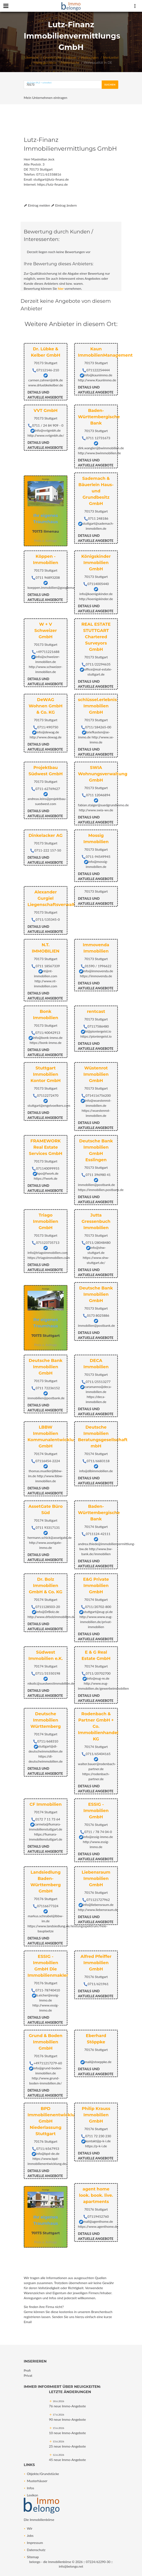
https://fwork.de (46, 1178)
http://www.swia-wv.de (96, 810)
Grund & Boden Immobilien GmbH (45, 2042)
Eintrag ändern (64, 205)
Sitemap (33, 2557)
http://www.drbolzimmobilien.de (51, 1617)
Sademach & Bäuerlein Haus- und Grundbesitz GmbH (95, 491)
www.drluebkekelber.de (45, 385)
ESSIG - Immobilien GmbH (96, 1810)
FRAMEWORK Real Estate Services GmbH (45, 1147)
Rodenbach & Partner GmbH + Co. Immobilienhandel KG (98, 1726)
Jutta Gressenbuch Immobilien (96, 1221)
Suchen (110, 84)
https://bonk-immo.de (46, 1043)
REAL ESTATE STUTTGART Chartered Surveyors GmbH (95, 637)
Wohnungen (90, 57)
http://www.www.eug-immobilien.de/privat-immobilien (95, 1622)
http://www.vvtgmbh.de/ (46, 435)
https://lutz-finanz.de (52, 184)
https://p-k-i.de (96, 2146)
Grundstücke (52, 57)
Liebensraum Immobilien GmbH (96, 1878)
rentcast (96, 1011)
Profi (27, 2370)
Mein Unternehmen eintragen (45, 98)
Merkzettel (110, 57)
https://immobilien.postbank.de (101, 1190)
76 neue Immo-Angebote (67, 2406)
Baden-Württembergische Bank (99, 417)
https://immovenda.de (96, 976)
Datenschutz (36, 2550)
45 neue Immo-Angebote (67, 2460)
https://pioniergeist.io (96, 1036)
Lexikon (32, 2495)
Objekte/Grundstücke (43, 2474)
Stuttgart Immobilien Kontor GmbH (45, 1074)
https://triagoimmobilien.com (49, 1258)
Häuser (71, 57)
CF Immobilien (46, 1804)
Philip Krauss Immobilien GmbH (96, 2115)
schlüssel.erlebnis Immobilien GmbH (97, 706)
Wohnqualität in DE (98, 62)
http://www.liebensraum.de (98, 1910)
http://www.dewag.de (46, 737)
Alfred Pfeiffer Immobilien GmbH (95, 1962)
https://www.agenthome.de (98, 2226)
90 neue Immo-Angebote (67, 2419)
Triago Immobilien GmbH (45, 1221)
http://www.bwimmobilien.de (99, 453)
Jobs (30, 2535)
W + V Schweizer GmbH (45, 630)
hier (61, 288)
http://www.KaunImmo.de (97, 380)
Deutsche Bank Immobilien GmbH (96, 1294)
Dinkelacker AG (46, 835)
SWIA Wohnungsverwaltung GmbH (102, 774)
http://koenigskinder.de (96, 599)
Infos (30, 2488)
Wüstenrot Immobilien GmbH (96, 1074)
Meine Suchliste (44, 62)
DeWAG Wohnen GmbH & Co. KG (45, 706)
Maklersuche (70, 62)
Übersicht (31, 57)
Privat (28, 2375)
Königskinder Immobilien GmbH (96, 562)
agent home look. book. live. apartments (96, 2195)
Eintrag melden (37, 205)
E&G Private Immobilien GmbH (96, 1585)
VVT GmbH (46, 410)
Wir (29, 2528)
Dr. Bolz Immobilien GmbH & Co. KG (45, 1585)
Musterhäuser (37, 2481)
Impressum (35, 2543)
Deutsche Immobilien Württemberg (45, 1720)
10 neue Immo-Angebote (67, 2433)
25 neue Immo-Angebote (67, 2446)
